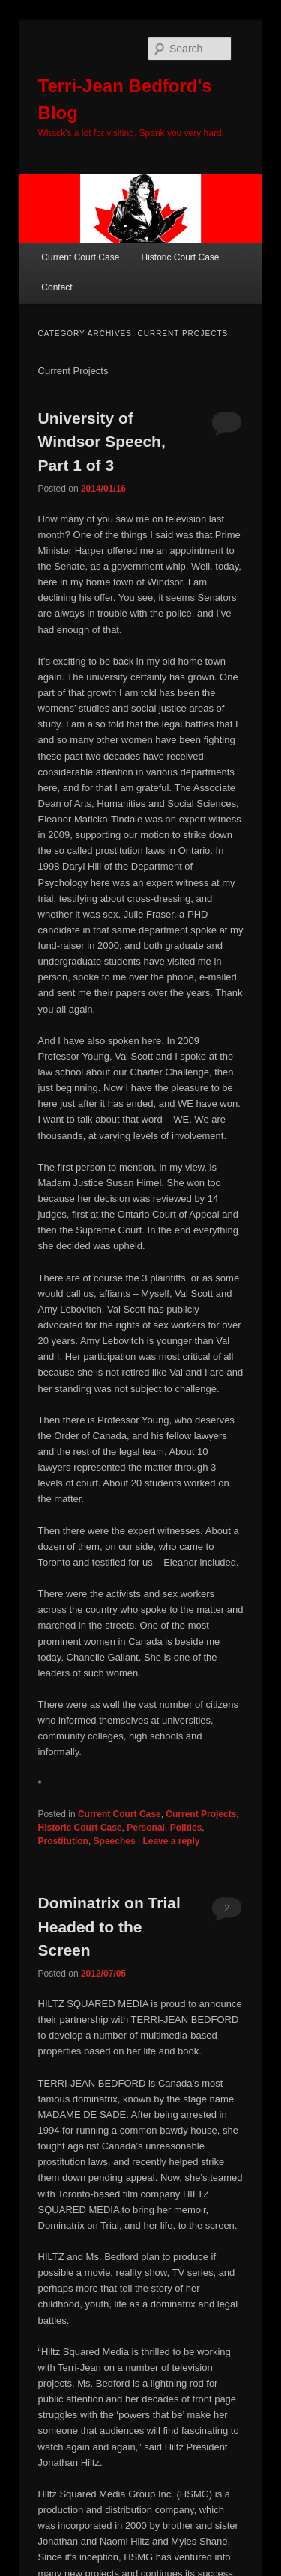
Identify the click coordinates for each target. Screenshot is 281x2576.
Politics (186, 1827)
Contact (56, 287)
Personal (146, 1827)
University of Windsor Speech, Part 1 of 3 (102, 441)
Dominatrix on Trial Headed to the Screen (109, 1926)
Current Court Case (80, 257)
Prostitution (63, 1841)
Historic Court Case (180, 257)
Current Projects (201, 1814)
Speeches (115, 1841)
